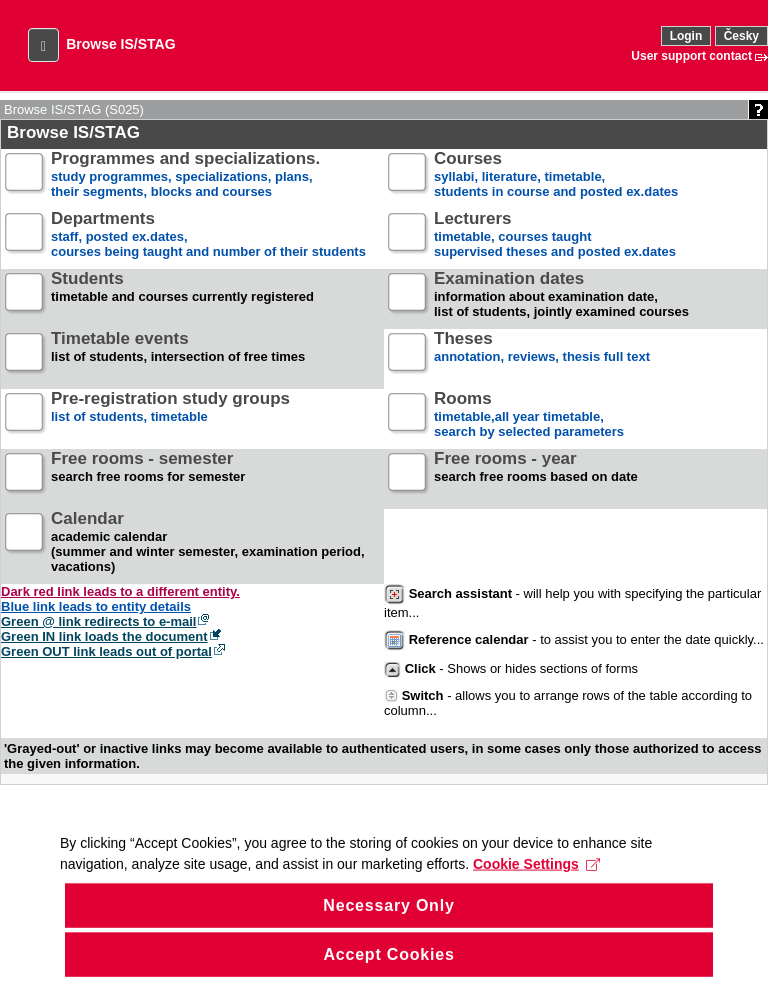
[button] (43, 45)
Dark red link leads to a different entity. (120, 591)
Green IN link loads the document (104, 636)
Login (686, 36)
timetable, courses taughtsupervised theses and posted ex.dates (555, 235)
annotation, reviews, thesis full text (542, 355)
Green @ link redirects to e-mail (98, 621)
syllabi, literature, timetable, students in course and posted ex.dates (556, 175)
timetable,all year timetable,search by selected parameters (529, 415)
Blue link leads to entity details (96, 606)
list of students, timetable (170, 415)
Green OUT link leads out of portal (106, 651)
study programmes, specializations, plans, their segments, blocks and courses (185, 175)
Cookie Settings (536, 892)
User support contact (691, 56)
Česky (741, 36)
